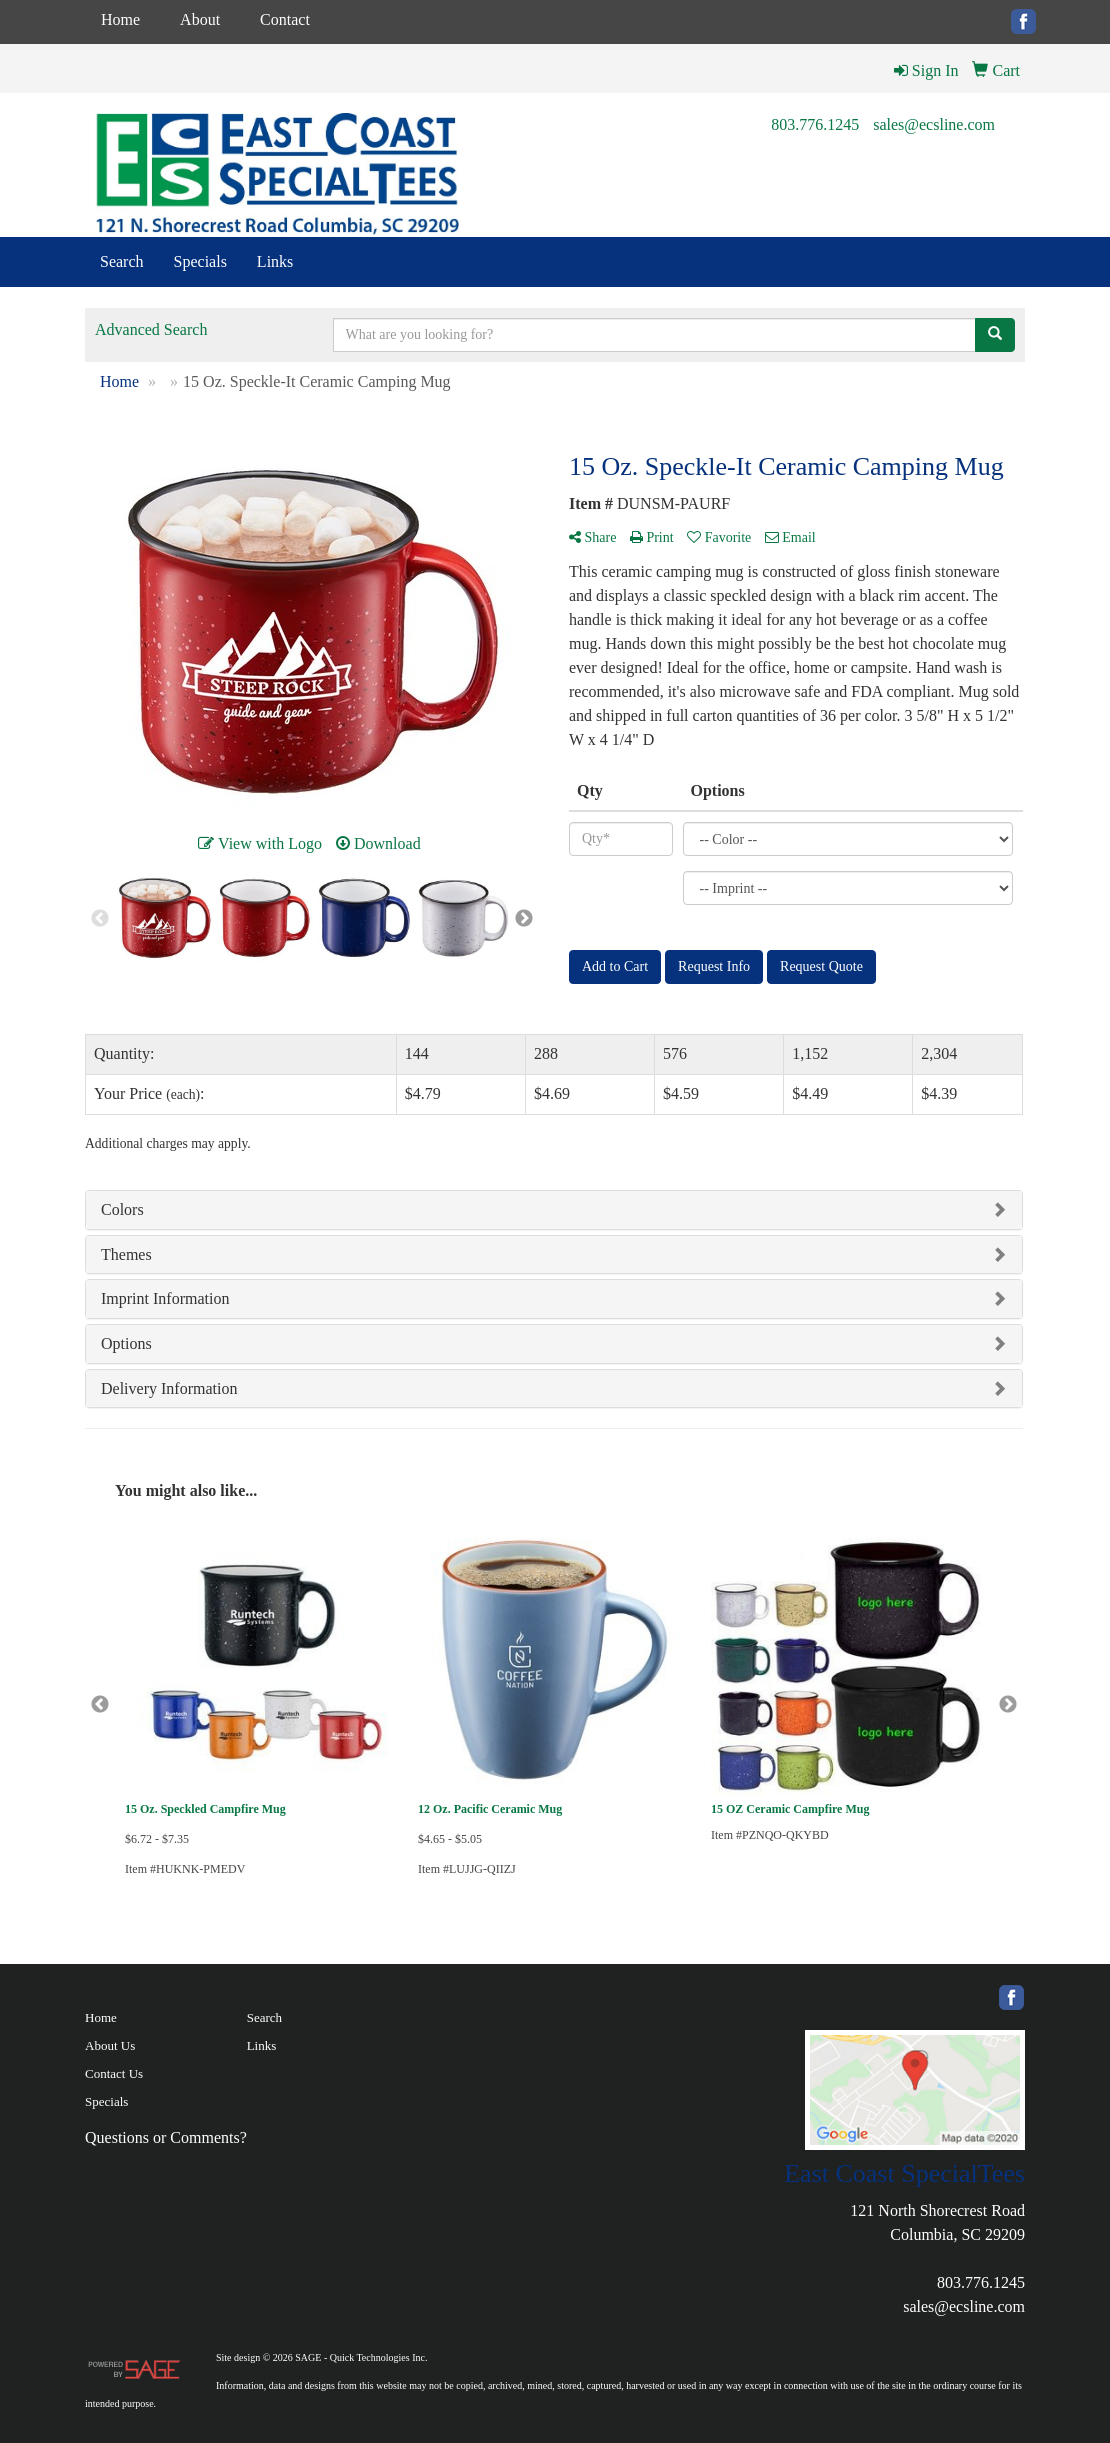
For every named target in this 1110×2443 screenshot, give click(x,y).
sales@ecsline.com (934, 124)
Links (275, 261)
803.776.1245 (815, 124)
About (200, 19)
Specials (200, 261)
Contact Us (114, 2073)
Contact (285, 19)
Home (120, 19)
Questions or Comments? (166, 2137)
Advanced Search (151, 329)
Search (122, 261)
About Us (110, 2045)
